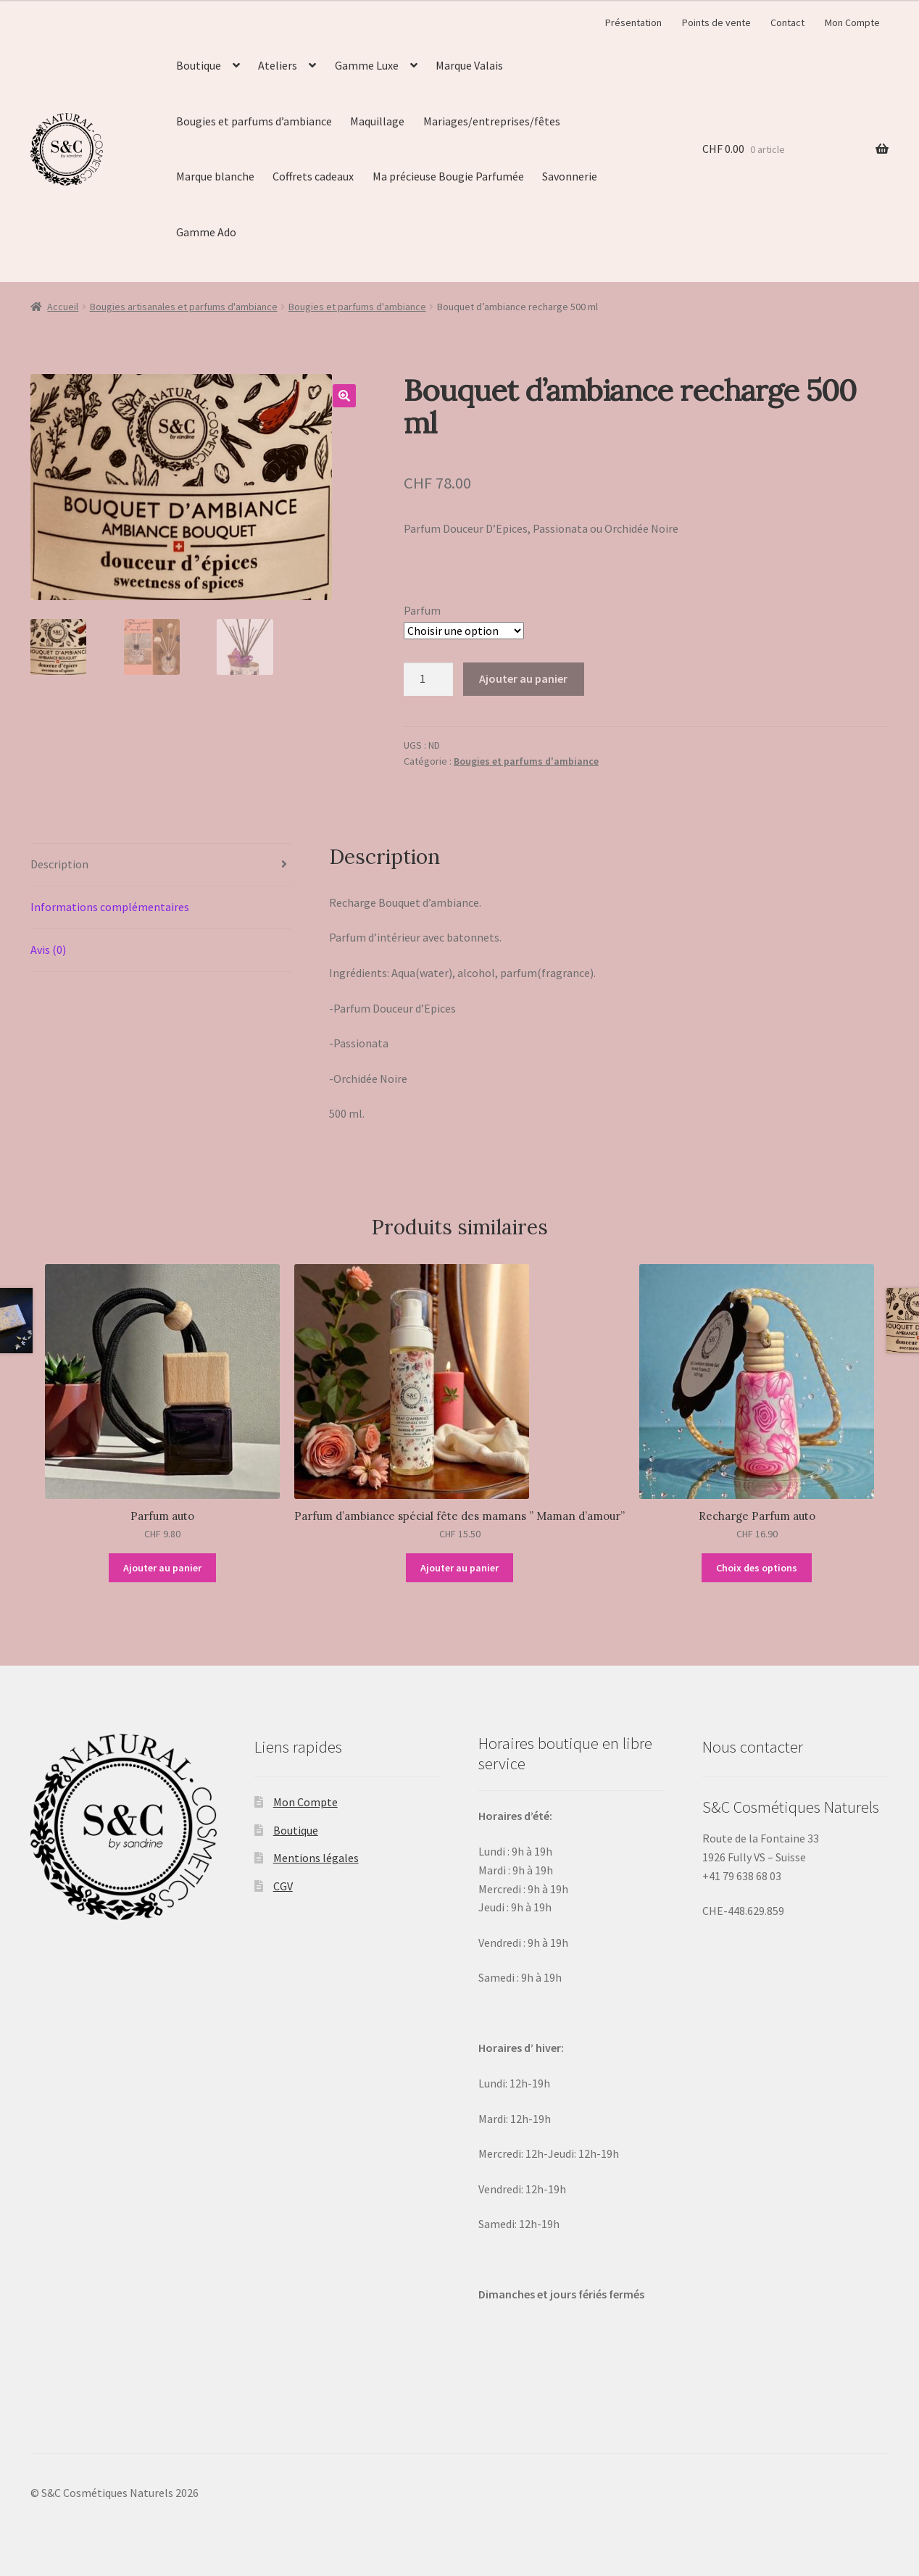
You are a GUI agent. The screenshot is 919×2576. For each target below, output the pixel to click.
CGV (283, 1886)
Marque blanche (215, 176)
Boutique (198, 65)
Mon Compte (852, 22)
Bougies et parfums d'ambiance (357, 306)
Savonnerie (569, 176)
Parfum (422, 610)
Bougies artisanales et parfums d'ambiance (184, 306)
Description (59, 864)
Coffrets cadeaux (313, 176)
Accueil (62, 306)
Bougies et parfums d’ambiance (254, 121)
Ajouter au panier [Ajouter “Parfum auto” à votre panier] (162, 1567)
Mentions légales (316, 1857)
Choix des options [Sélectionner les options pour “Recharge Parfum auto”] (756, 1567)
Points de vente (716, 22)
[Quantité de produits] (428, 679)
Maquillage (377, 121)
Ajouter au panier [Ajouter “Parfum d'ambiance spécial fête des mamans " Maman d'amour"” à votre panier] (459, 1567)
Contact (787, 22)
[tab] (160, 865)
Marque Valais (469, 65)
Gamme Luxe (367, 65)
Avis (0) (48, 949)
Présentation (633, 22)
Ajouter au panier (523, 678)
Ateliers (277, 65)
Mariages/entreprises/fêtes (491, 121)
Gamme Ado (206, 232)
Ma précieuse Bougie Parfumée (448, 176)
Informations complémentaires (109, 906)
